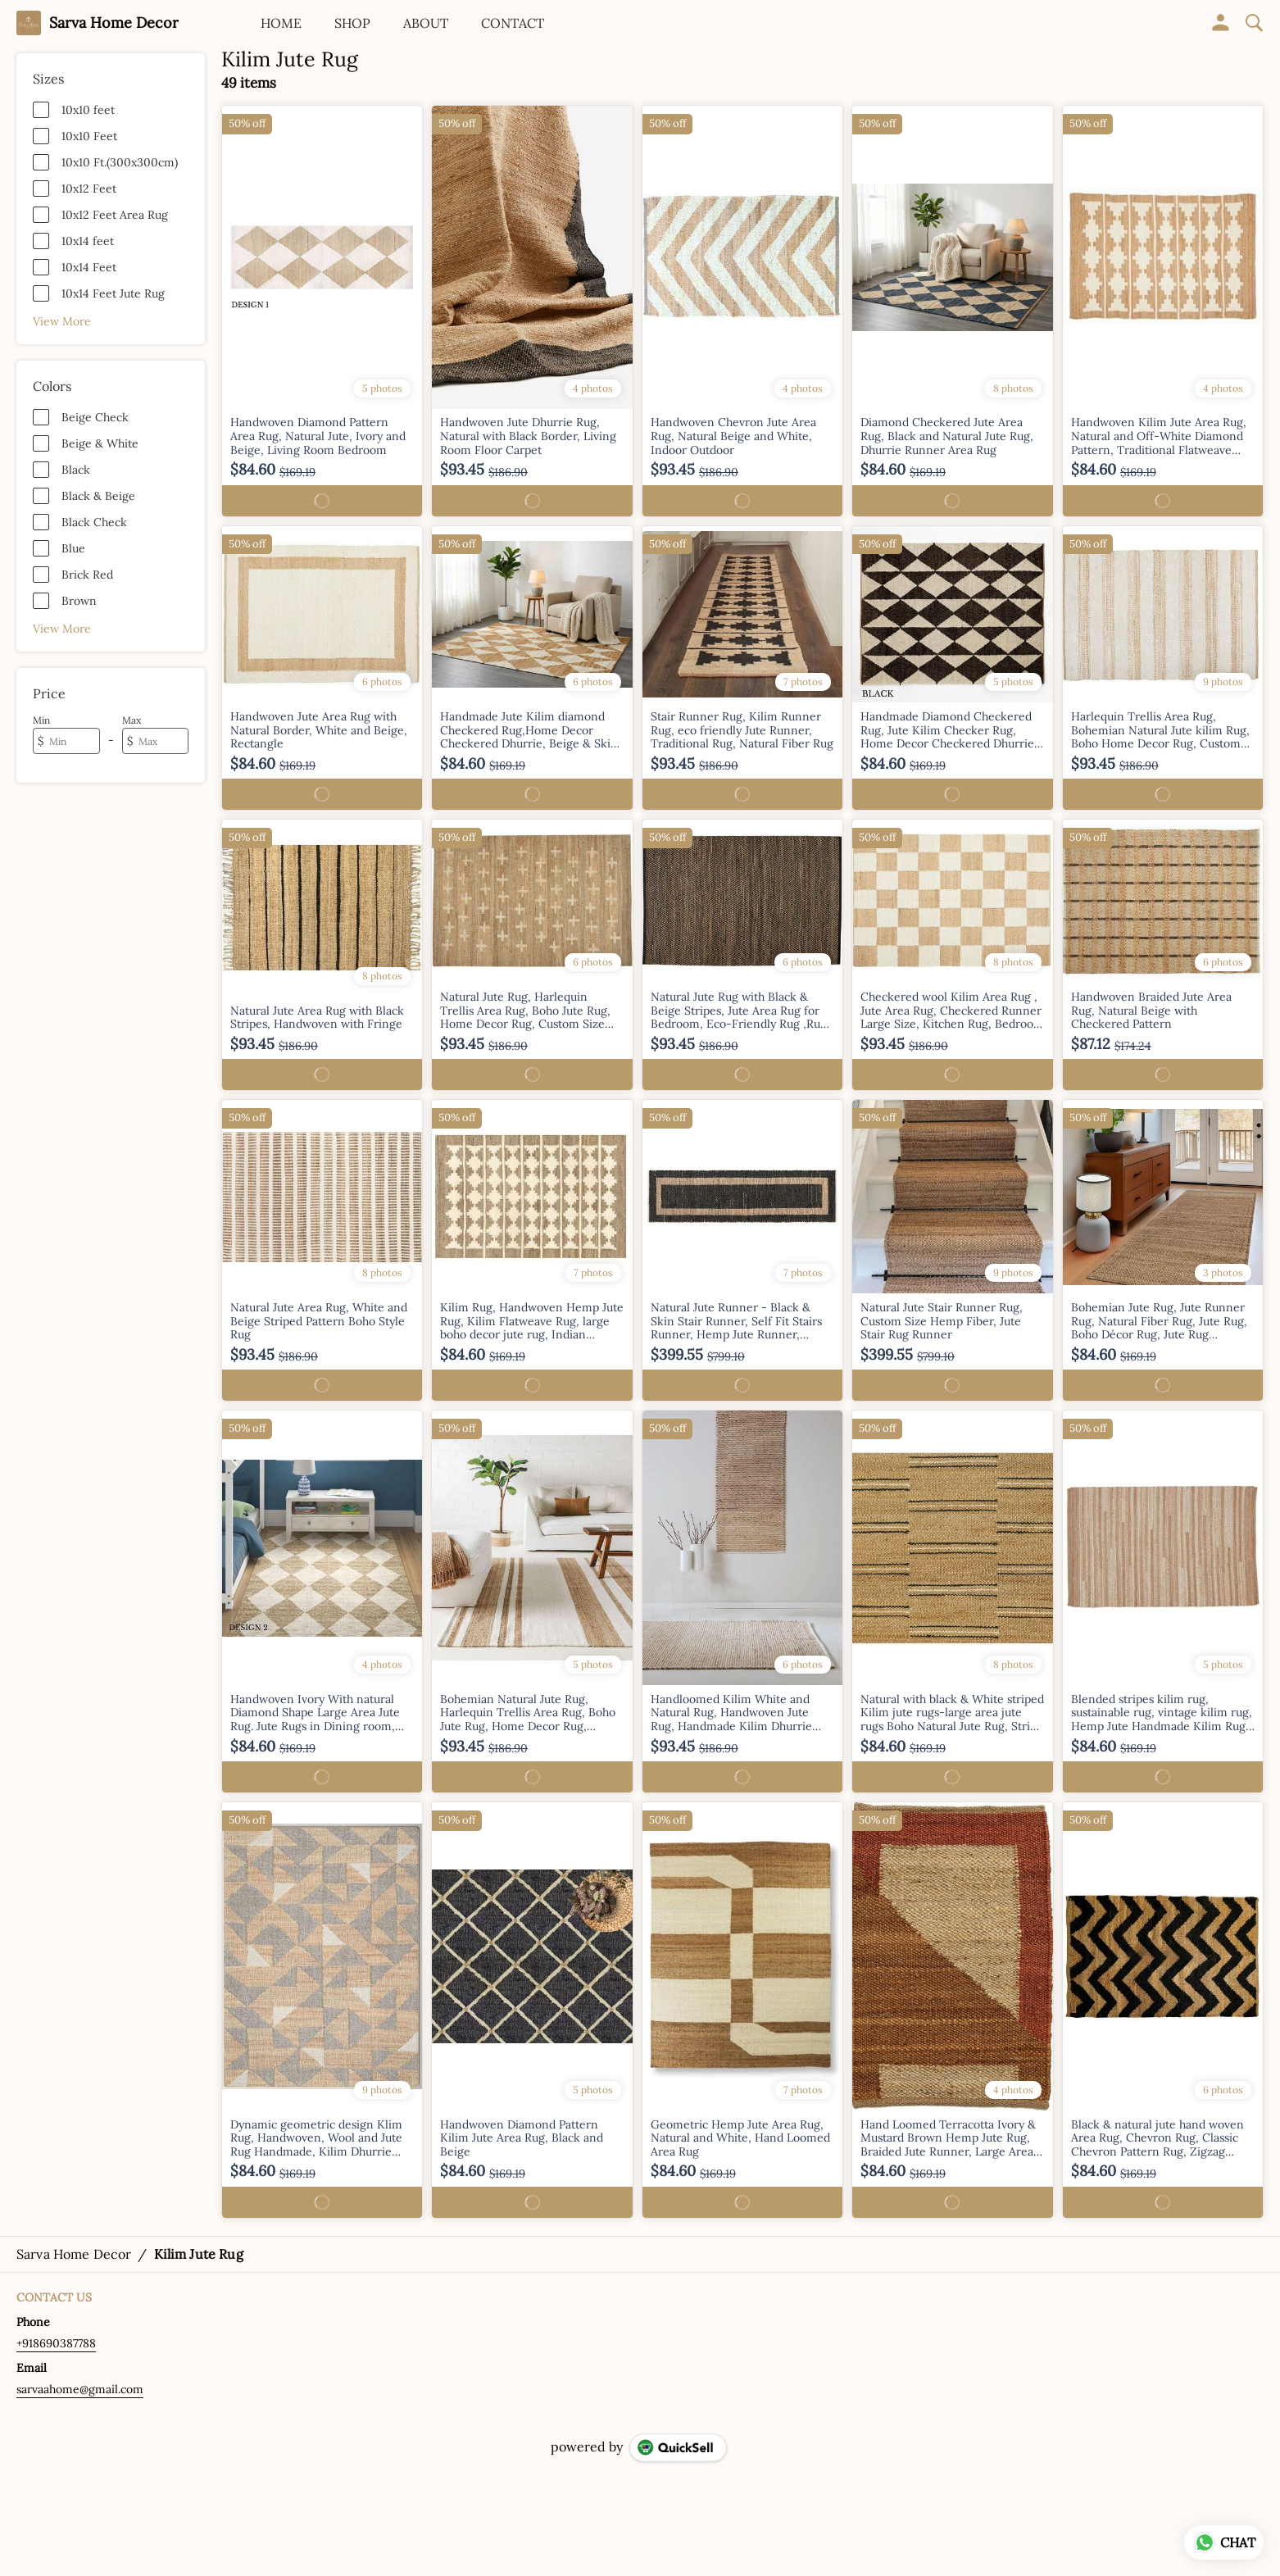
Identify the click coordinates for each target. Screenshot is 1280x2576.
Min (41, 720)
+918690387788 (56, 2343)
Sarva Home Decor (114, 23)
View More (62, 321)
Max (131, 720)
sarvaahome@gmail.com (79, 2389)
